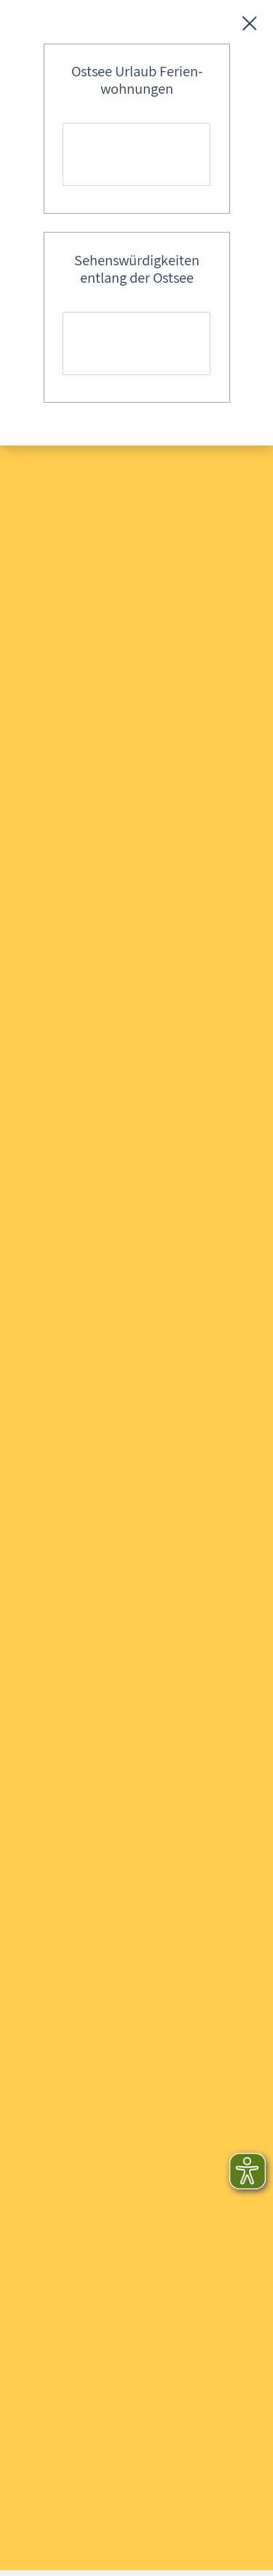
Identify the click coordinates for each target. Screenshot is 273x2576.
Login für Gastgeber (79, 1881)
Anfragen (51, 1576)
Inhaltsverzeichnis (73, 1635)
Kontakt (48, 1664)
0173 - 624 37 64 (69, 2098)
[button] (25, 1989)
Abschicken (200, 1276)
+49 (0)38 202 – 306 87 (85, 2072)
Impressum (56, 1752)
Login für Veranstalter (84, 1904)
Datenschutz (60, 1782)
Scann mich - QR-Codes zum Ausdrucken (129, 1723)
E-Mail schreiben (71, 2124)
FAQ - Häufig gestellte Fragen (100, 1605)
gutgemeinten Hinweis (118, 2387)
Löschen (118, 1276)
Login (42, 1693)
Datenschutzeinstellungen (94, 1811)
